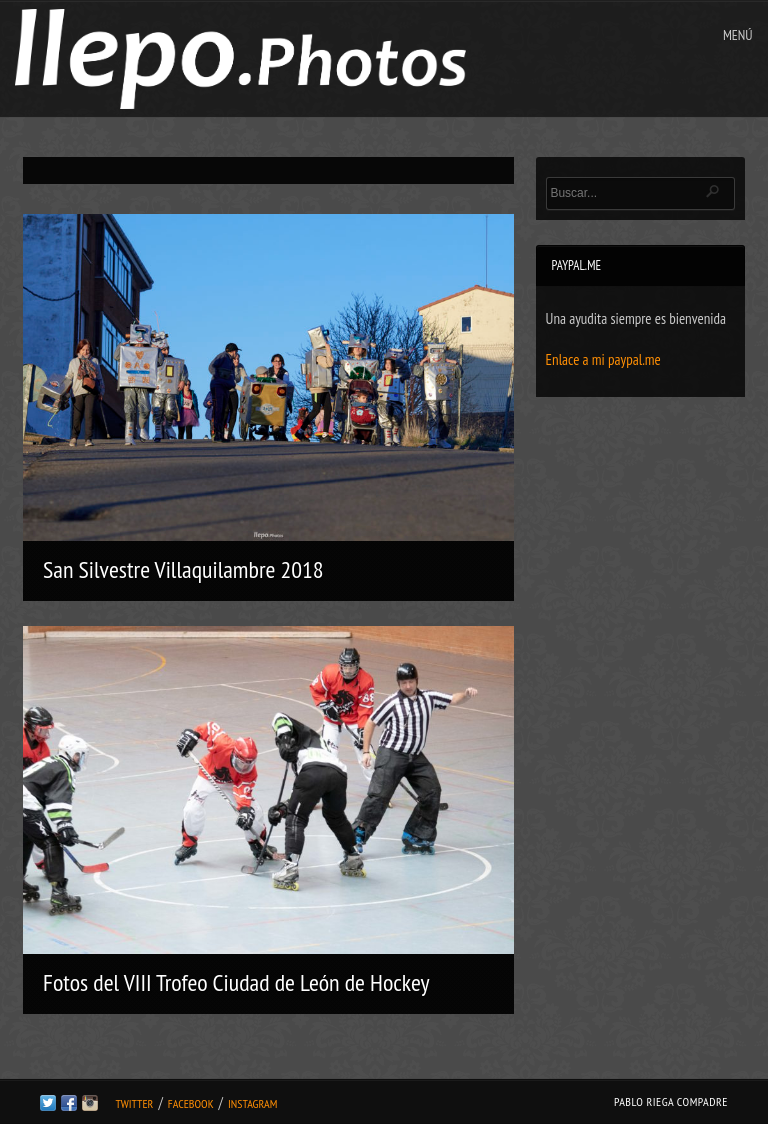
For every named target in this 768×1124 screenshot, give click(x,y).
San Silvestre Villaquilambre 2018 (183, 569)
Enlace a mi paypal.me (603, 359)
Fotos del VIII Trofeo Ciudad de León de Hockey (236, 982)
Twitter (134, 1103)
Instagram (252, 1103)
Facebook (191, 1103)
